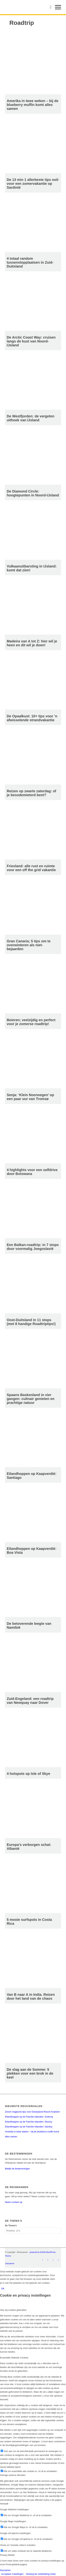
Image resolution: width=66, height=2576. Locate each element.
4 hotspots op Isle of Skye (28, 1774)
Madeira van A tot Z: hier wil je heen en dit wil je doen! (32, 643)
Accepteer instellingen (12, 2574)
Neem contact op (13, 2202)
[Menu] (56, 7)
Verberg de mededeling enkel (41, 2574)
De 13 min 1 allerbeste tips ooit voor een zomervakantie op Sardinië (32, 183)
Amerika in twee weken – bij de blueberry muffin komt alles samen (32, 105)
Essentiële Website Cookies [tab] (14, 2357)
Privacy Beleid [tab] (7, 2555)
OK (3, 2288)
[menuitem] (48, 7)
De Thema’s (11, 2225)
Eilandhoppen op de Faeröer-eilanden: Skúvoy (28, 2121)
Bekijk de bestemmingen (17, 2168)
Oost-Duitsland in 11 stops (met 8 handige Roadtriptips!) (31, 1322)
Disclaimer (5, 2570)
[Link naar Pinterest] (58, 2259)
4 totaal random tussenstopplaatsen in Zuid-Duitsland (30, 262)
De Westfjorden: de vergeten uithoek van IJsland (30, 418)
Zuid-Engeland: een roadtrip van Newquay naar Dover (30, 1701)
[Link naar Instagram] (42, 2259)
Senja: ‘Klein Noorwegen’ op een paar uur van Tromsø (30, 1097)
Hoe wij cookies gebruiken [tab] (13, 2310)
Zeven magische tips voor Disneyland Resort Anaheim (32, 2111)
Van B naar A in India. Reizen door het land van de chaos (31, 1996)
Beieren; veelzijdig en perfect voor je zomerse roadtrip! (31, 1022)
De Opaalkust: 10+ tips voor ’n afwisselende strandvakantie (32, 718)
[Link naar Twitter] (53, 2259)
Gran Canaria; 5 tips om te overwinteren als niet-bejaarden (29, 945)
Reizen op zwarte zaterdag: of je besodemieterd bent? (31, 793)
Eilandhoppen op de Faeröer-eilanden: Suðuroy (29, 2116)
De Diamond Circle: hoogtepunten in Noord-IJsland (33, 493)
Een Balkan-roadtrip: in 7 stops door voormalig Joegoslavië (33, 1247)
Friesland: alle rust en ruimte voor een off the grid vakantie (31, 868)
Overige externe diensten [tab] (13, 2475)
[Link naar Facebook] (48, 2259)
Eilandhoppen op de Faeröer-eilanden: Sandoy (28, 2126)
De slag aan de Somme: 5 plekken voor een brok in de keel (30, 2073)
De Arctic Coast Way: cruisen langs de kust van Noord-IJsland (31, 341)
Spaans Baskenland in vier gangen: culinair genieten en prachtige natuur (30, 1399)
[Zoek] (48, 7)
